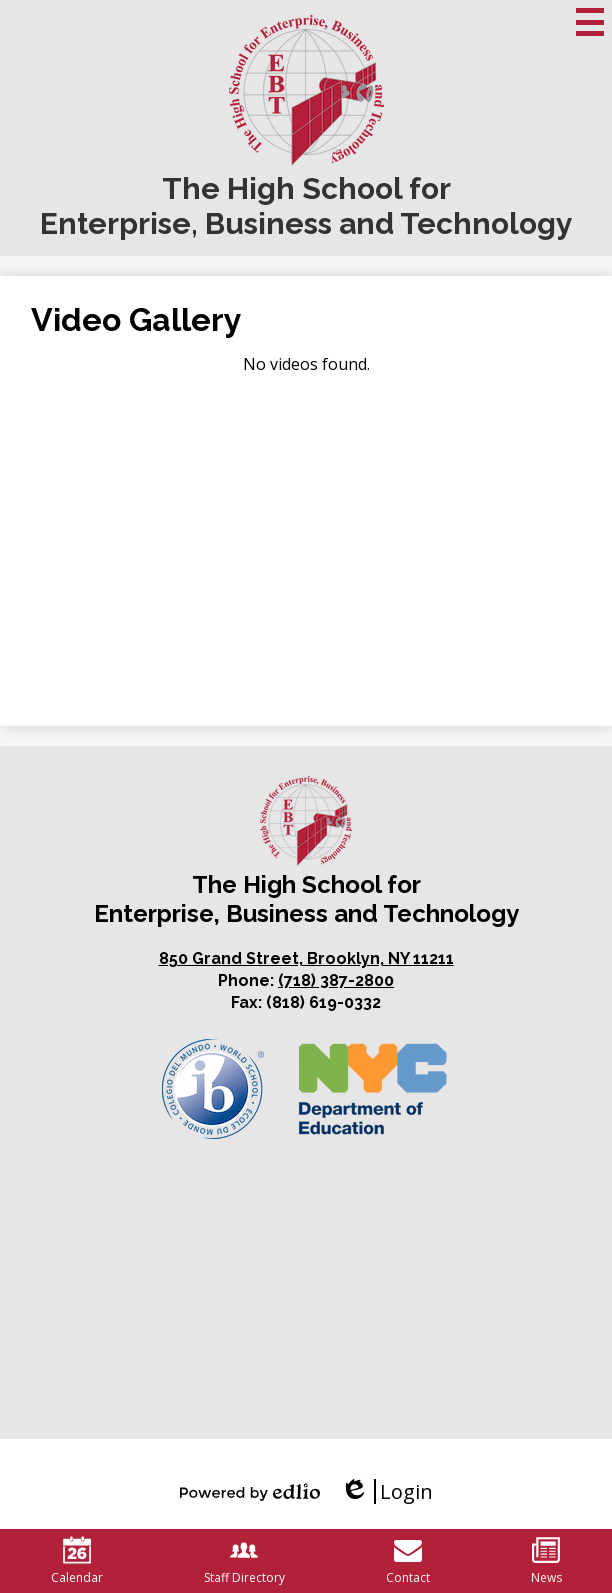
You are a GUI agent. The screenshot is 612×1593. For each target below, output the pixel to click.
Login (386, 1491)
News (546, 1561)
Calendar (77, 1561)
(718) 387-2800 (336, 980)
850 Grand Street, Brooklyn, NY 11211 (306, 958)
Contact (408, 1561)
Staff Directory (244, 1561)
